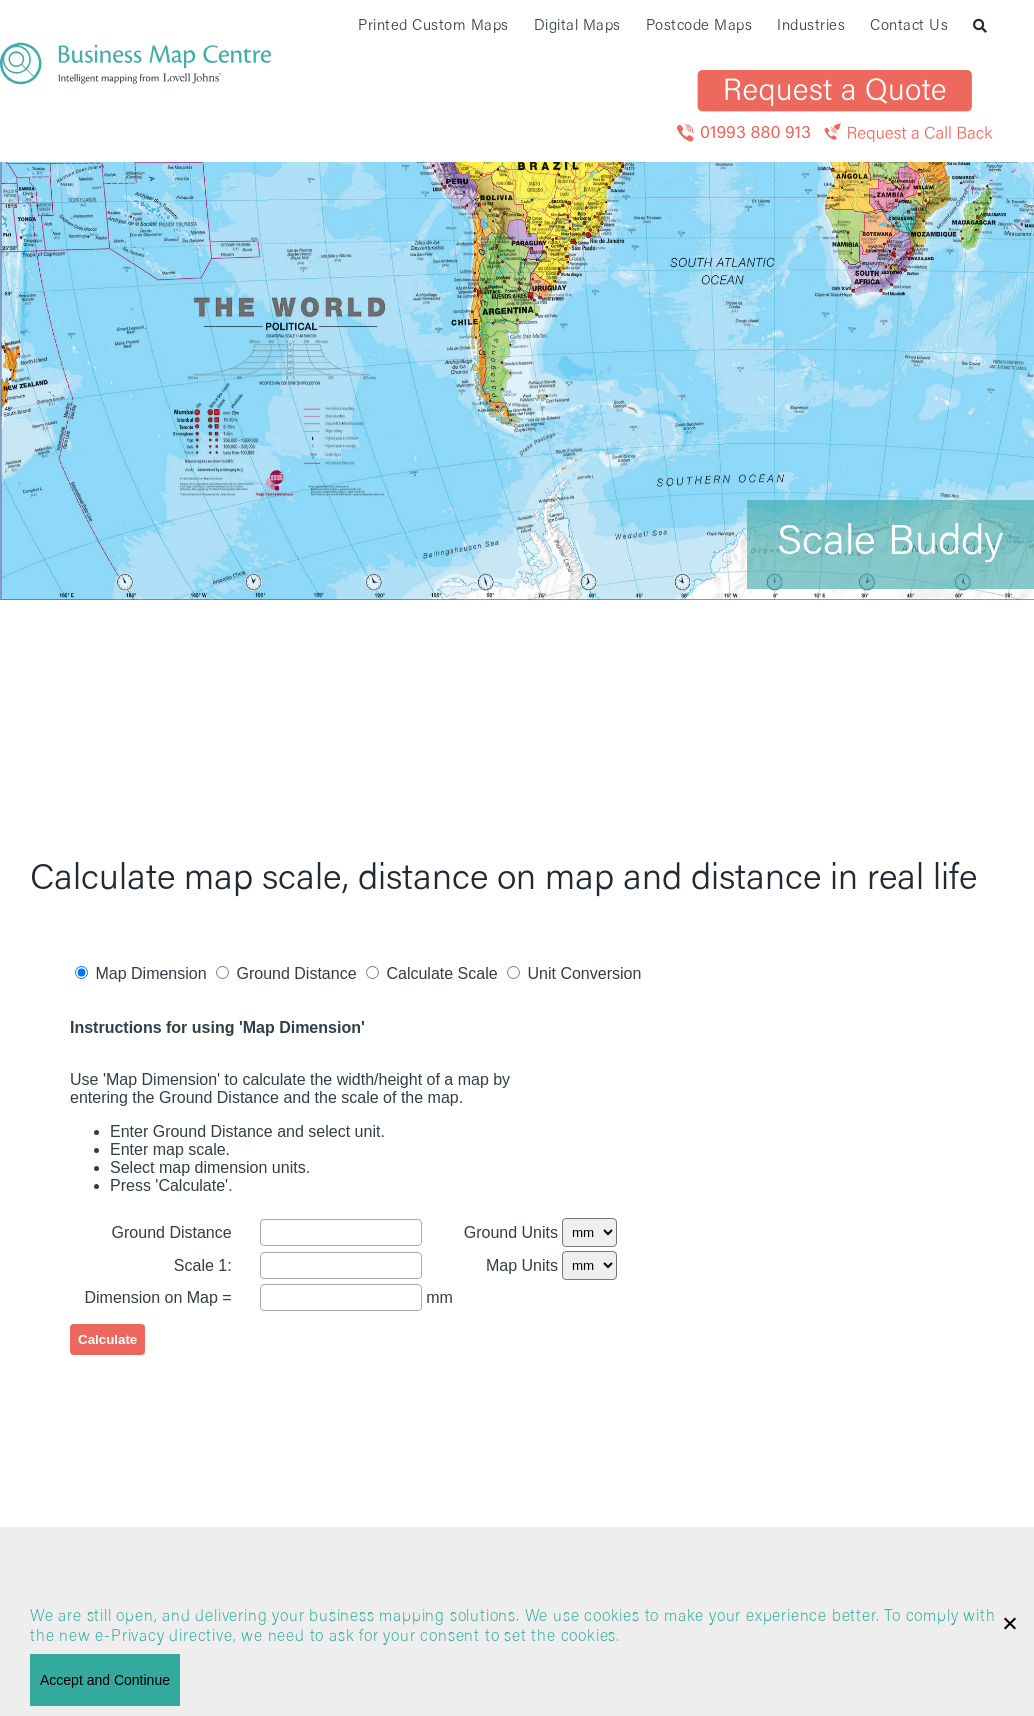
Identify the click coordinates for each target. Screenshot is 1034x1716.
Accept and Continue (105, 1680)
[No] (1009, 1623)
